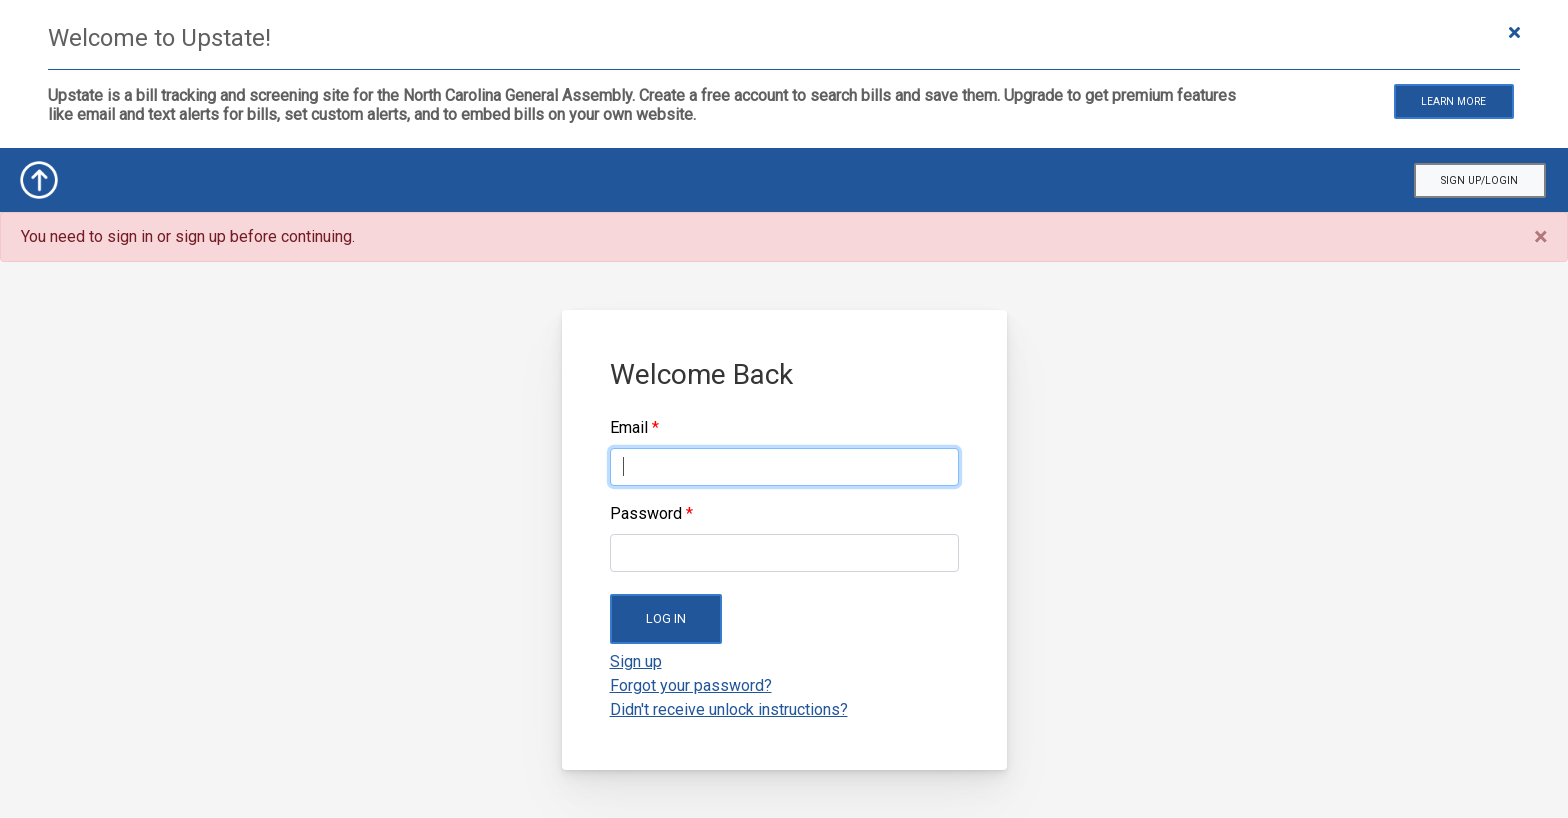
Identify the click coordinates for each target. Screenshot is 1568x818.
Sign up (636, 661)
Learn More (1453, 101)
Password (646, 513)
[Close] (1540, 237)
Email (629, 427)
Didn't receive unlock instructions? (729, 709)
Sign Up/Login (1479, 180)
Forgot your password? (691, 685)
